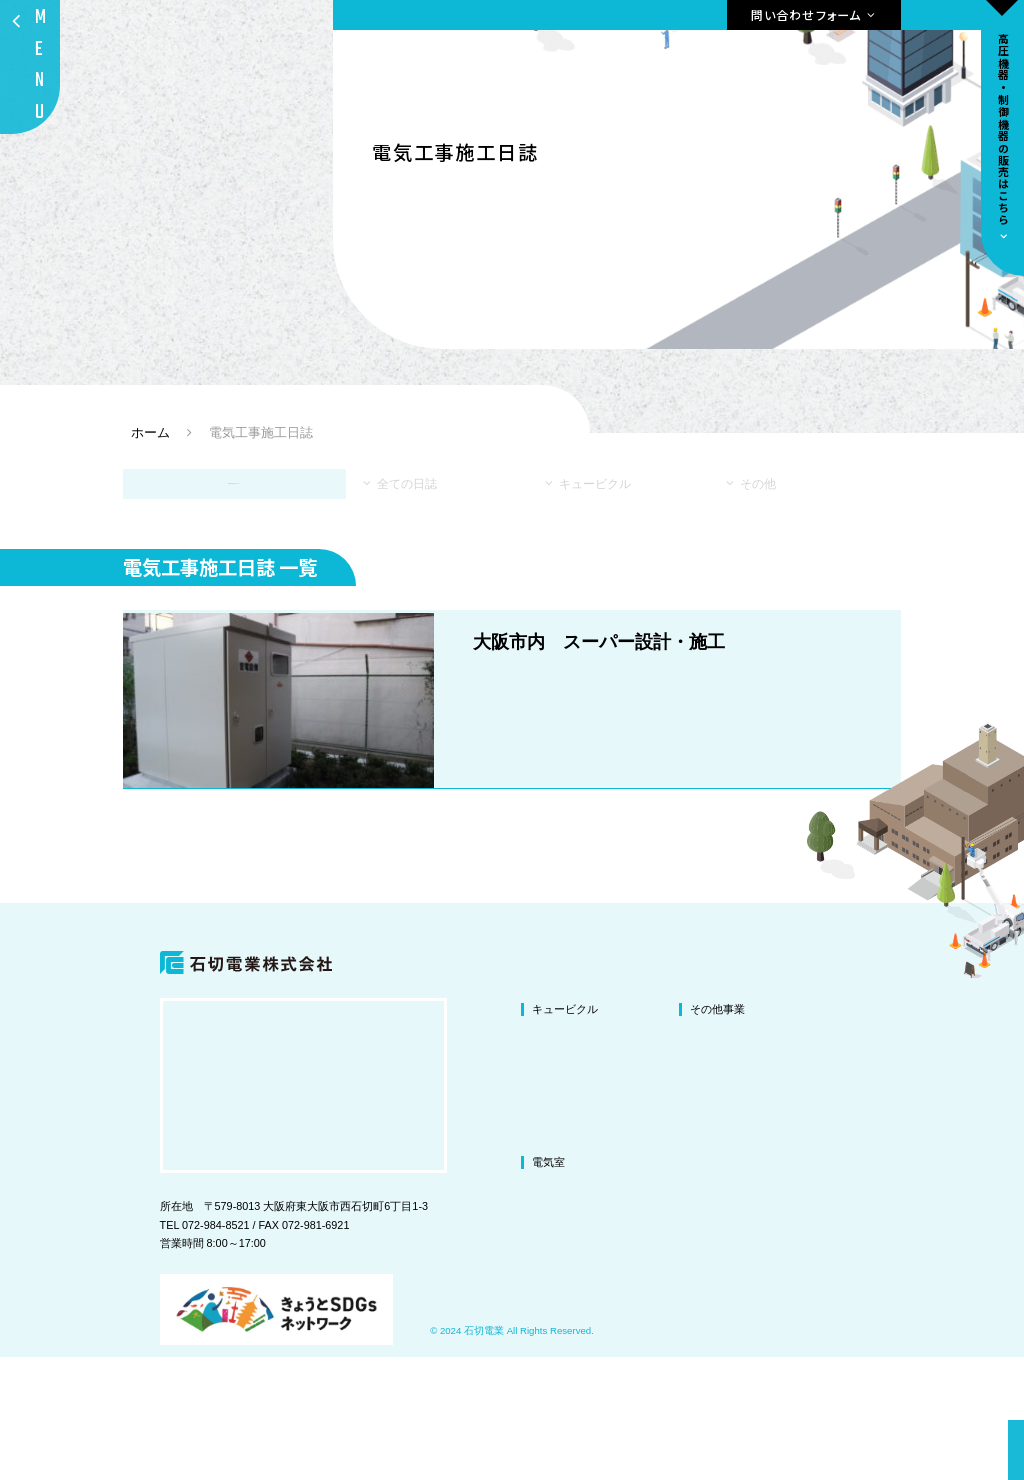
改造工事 (554, 1184)
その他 (753, 540)
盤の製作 (712, 1235)
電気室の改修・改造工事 (592, 1311)
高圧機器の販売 (735, 1311)
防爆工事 (712, 1286)
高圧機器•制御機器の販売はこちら (1003, 129)
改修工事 (554, 1158)
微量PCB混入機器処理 (745, 1260)
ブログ (864, 1260)
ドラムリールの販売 (746, 1336)
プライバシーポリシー (903, 1286)
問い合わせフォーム (806, 14)
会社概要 (870, 1184)
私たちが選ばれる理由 (903, 1133)
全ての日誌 (424, 540)
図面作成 (712, 1184)
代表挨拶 (870, 1158)
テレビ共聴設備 (728, 1209)
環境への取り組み (892, 1209)
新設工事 (554, 1235)
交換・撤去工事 (570, 1260)
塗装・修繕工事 (570, 1209)
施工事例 (870, 1235)
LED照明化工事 (728, 1158)
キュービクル (601, 540)
